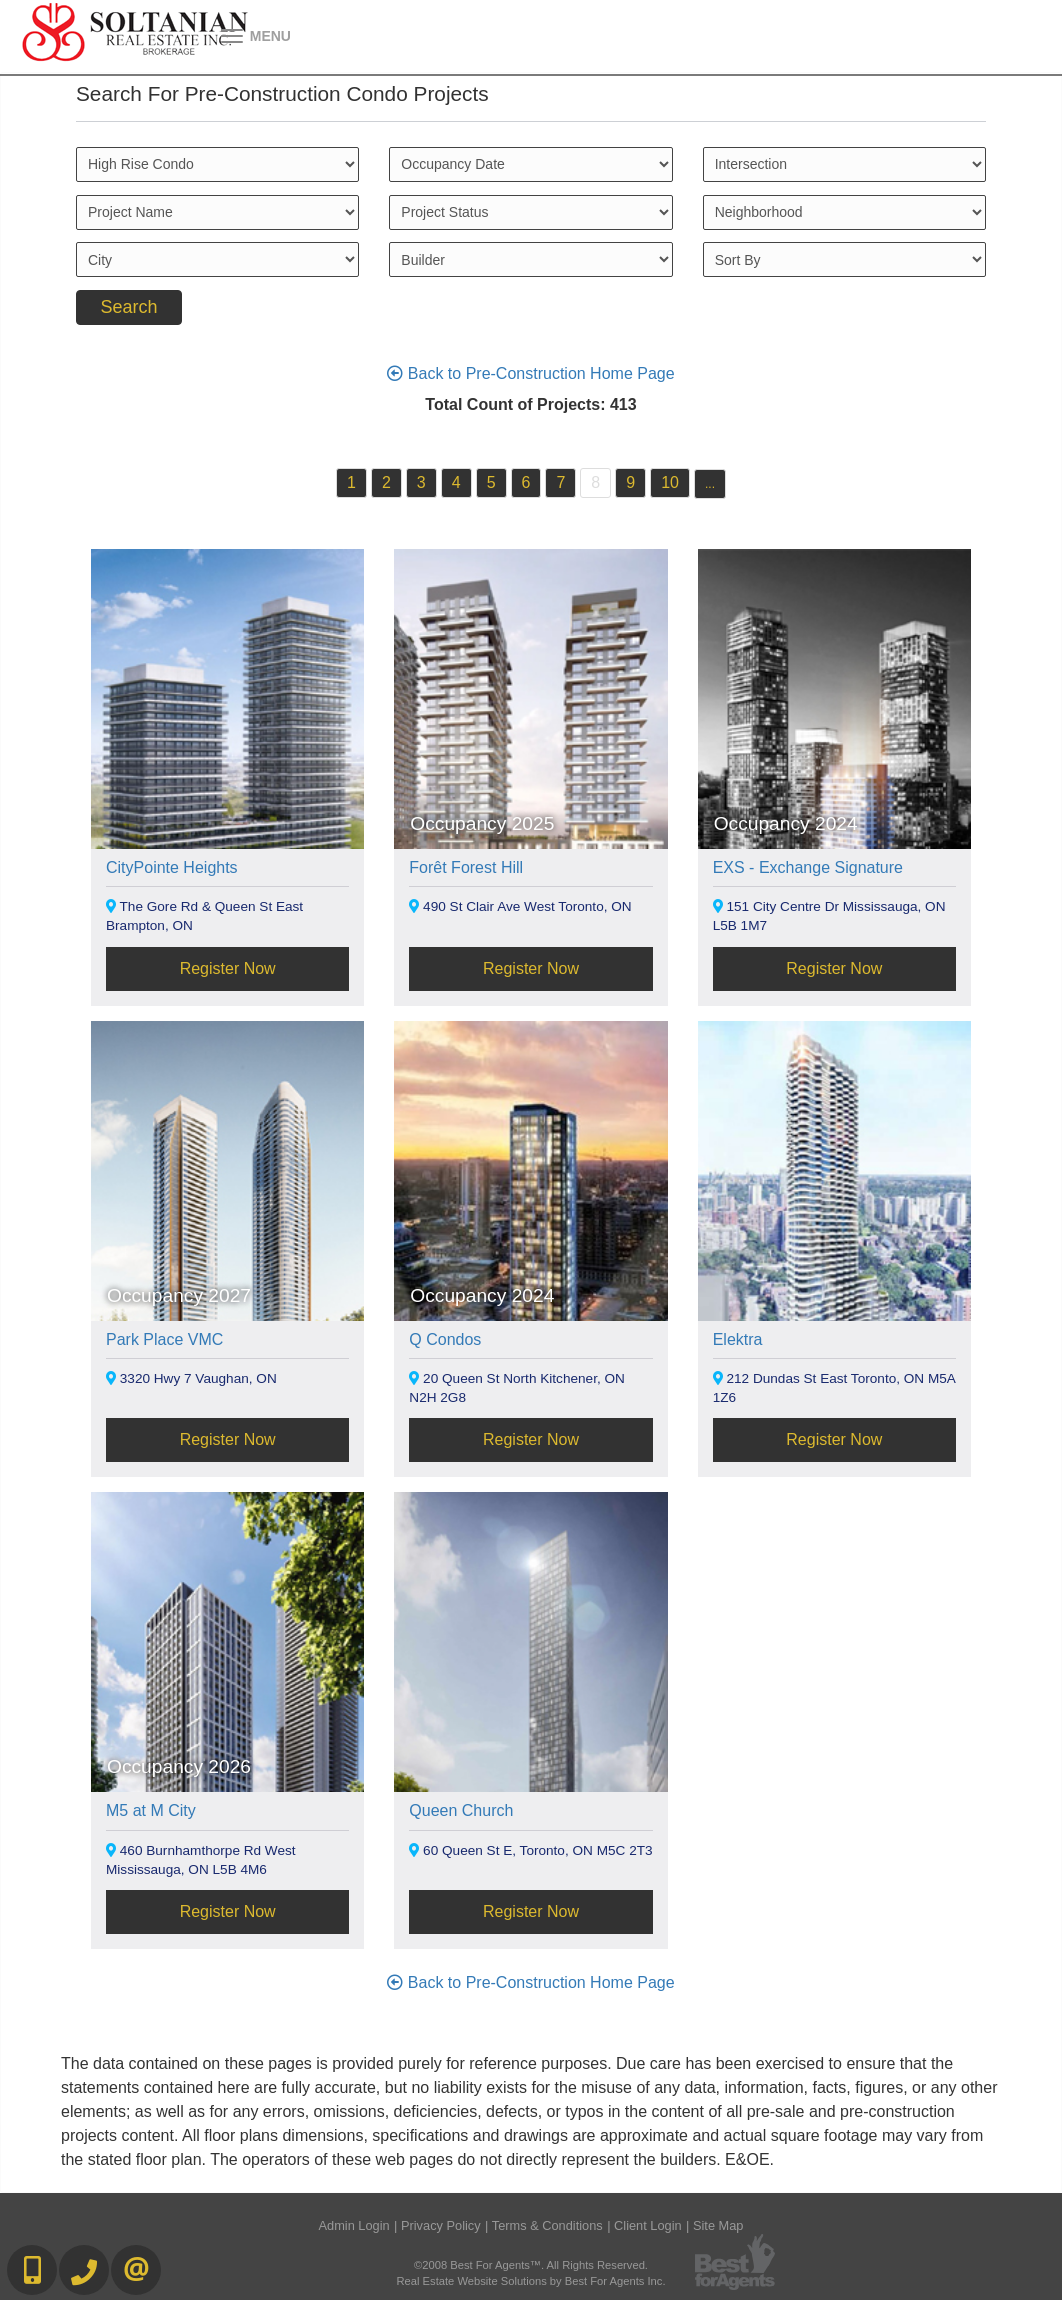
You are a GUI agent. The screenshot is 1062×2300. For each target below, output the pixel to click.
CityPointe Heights (172, 867)
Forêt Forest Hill (466, 867)
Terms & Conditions (547, 2225)
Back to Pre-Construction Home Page (530, 373)
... (710, 484)
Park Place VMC (164, 1339)
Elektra (738, 1339)
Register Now (228, 968)
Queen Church (461, 1810)
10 (670, 482)
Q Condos (445, 1339)
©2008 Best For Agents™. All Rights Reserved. (531, 2265)
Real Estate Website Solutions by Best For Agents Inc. (530, 2281)
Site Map (718, 2225)
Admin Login (354, 2225)
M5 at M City (151, 1810)
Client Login (648, 2225)
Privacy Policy (441, 2225)
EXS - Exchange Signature (808, 867)
